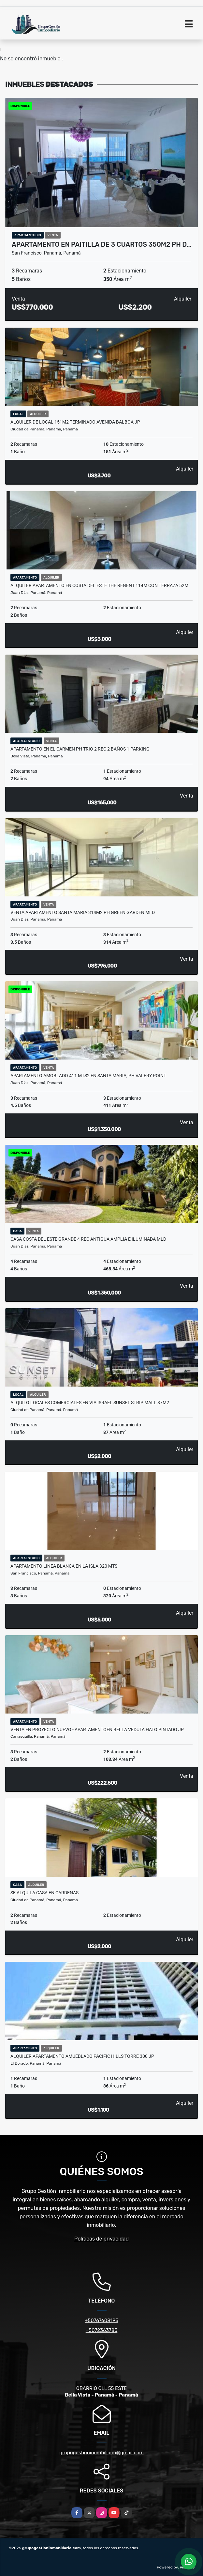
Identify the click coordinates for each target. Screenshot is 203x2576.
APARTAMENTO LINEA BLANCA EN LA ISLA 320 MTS (63, 1566)
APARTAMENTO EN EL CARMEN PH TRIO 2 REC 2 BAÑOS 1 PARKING (80, 749)
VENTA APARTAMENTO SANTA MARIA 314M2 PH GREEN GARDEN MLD (82, 912)
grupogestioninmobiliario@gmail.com (101, 2453)
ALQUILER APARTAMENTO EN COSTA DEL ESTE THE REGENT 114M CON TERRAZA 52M (99, 585)
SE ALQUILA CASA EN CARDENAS (44, 1892)
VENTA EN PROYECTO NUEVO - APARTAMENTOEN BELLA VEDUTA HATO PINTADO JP (97, 1729)
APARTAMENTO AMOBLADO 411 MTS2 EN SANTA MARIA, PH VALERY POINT (88, 1075)
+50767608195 (101, 2320)
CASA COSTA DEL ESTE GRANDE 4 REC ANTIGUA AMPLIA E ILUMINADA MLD (88, 1239)
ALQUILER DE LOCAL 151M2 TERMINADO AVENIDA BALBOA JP (75, 422)
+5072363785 (102, 2330)
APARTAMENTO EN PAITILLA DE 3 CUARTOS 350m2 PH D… (101, 244)
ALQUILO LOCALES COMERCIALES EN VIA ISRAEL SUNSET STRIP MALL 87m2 (89, 1402)
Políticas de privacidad (101, 2239)
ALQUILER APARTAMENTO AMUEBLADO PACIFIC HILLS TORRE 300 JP (82, 2056)
